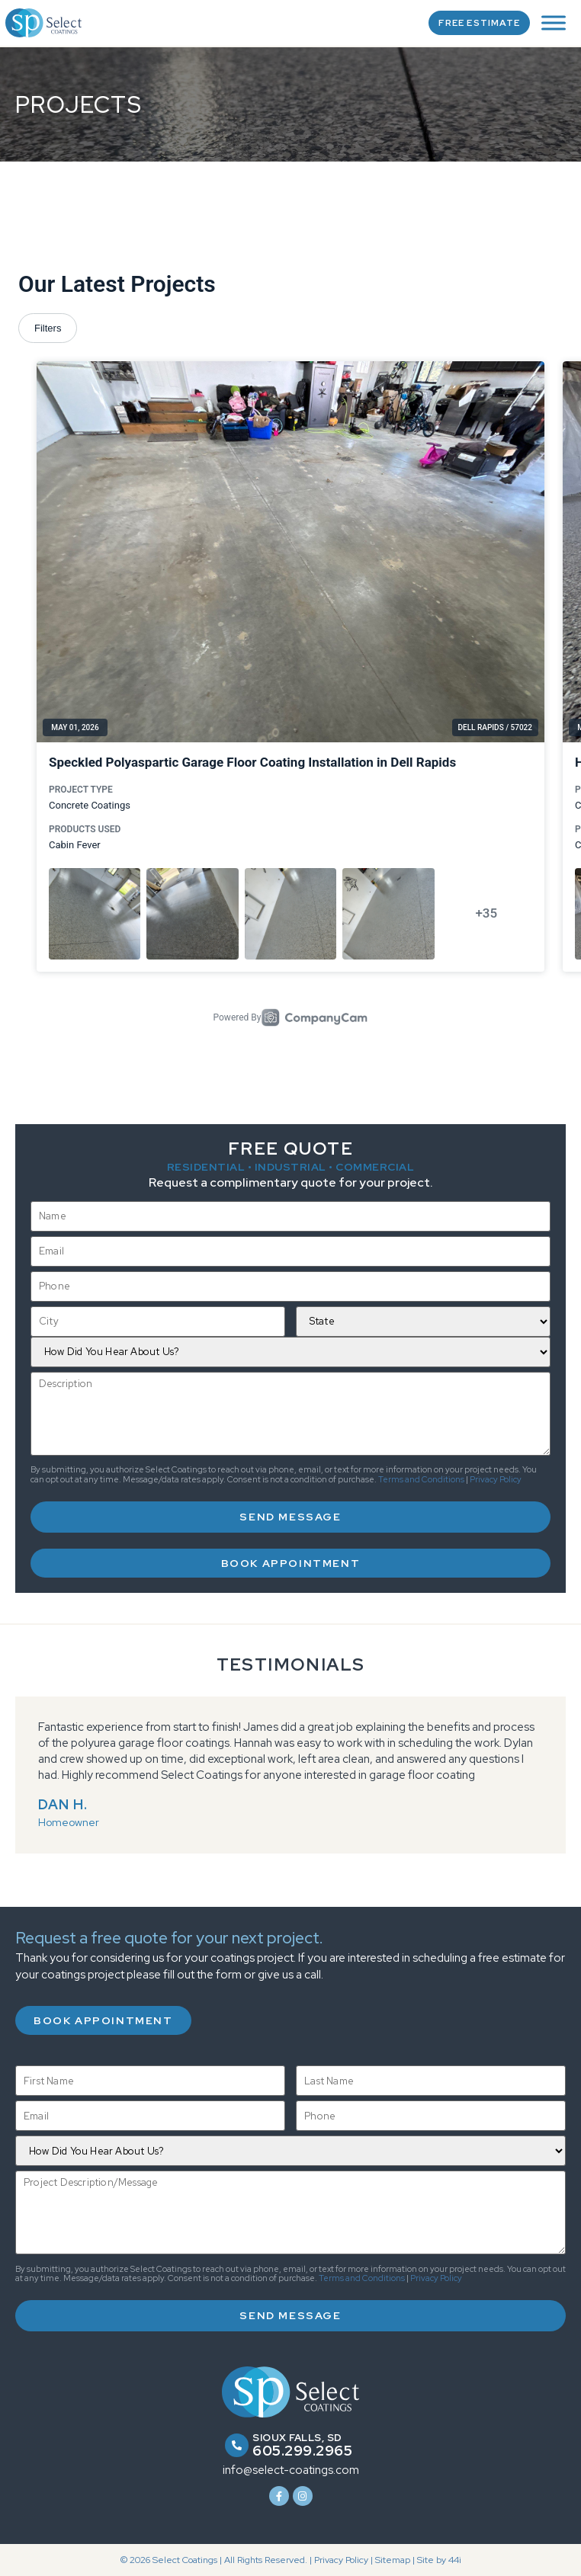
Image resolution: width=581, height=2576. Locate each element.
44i (454, 2560)
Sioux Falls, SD (297, 2437)
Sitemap (392, 2560)
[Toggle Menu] (553, 22)
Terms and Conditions (421, 1479)
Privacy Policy (496, 1479)
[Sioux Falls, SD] (237, 2445)
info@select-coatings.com (291, 2470)
